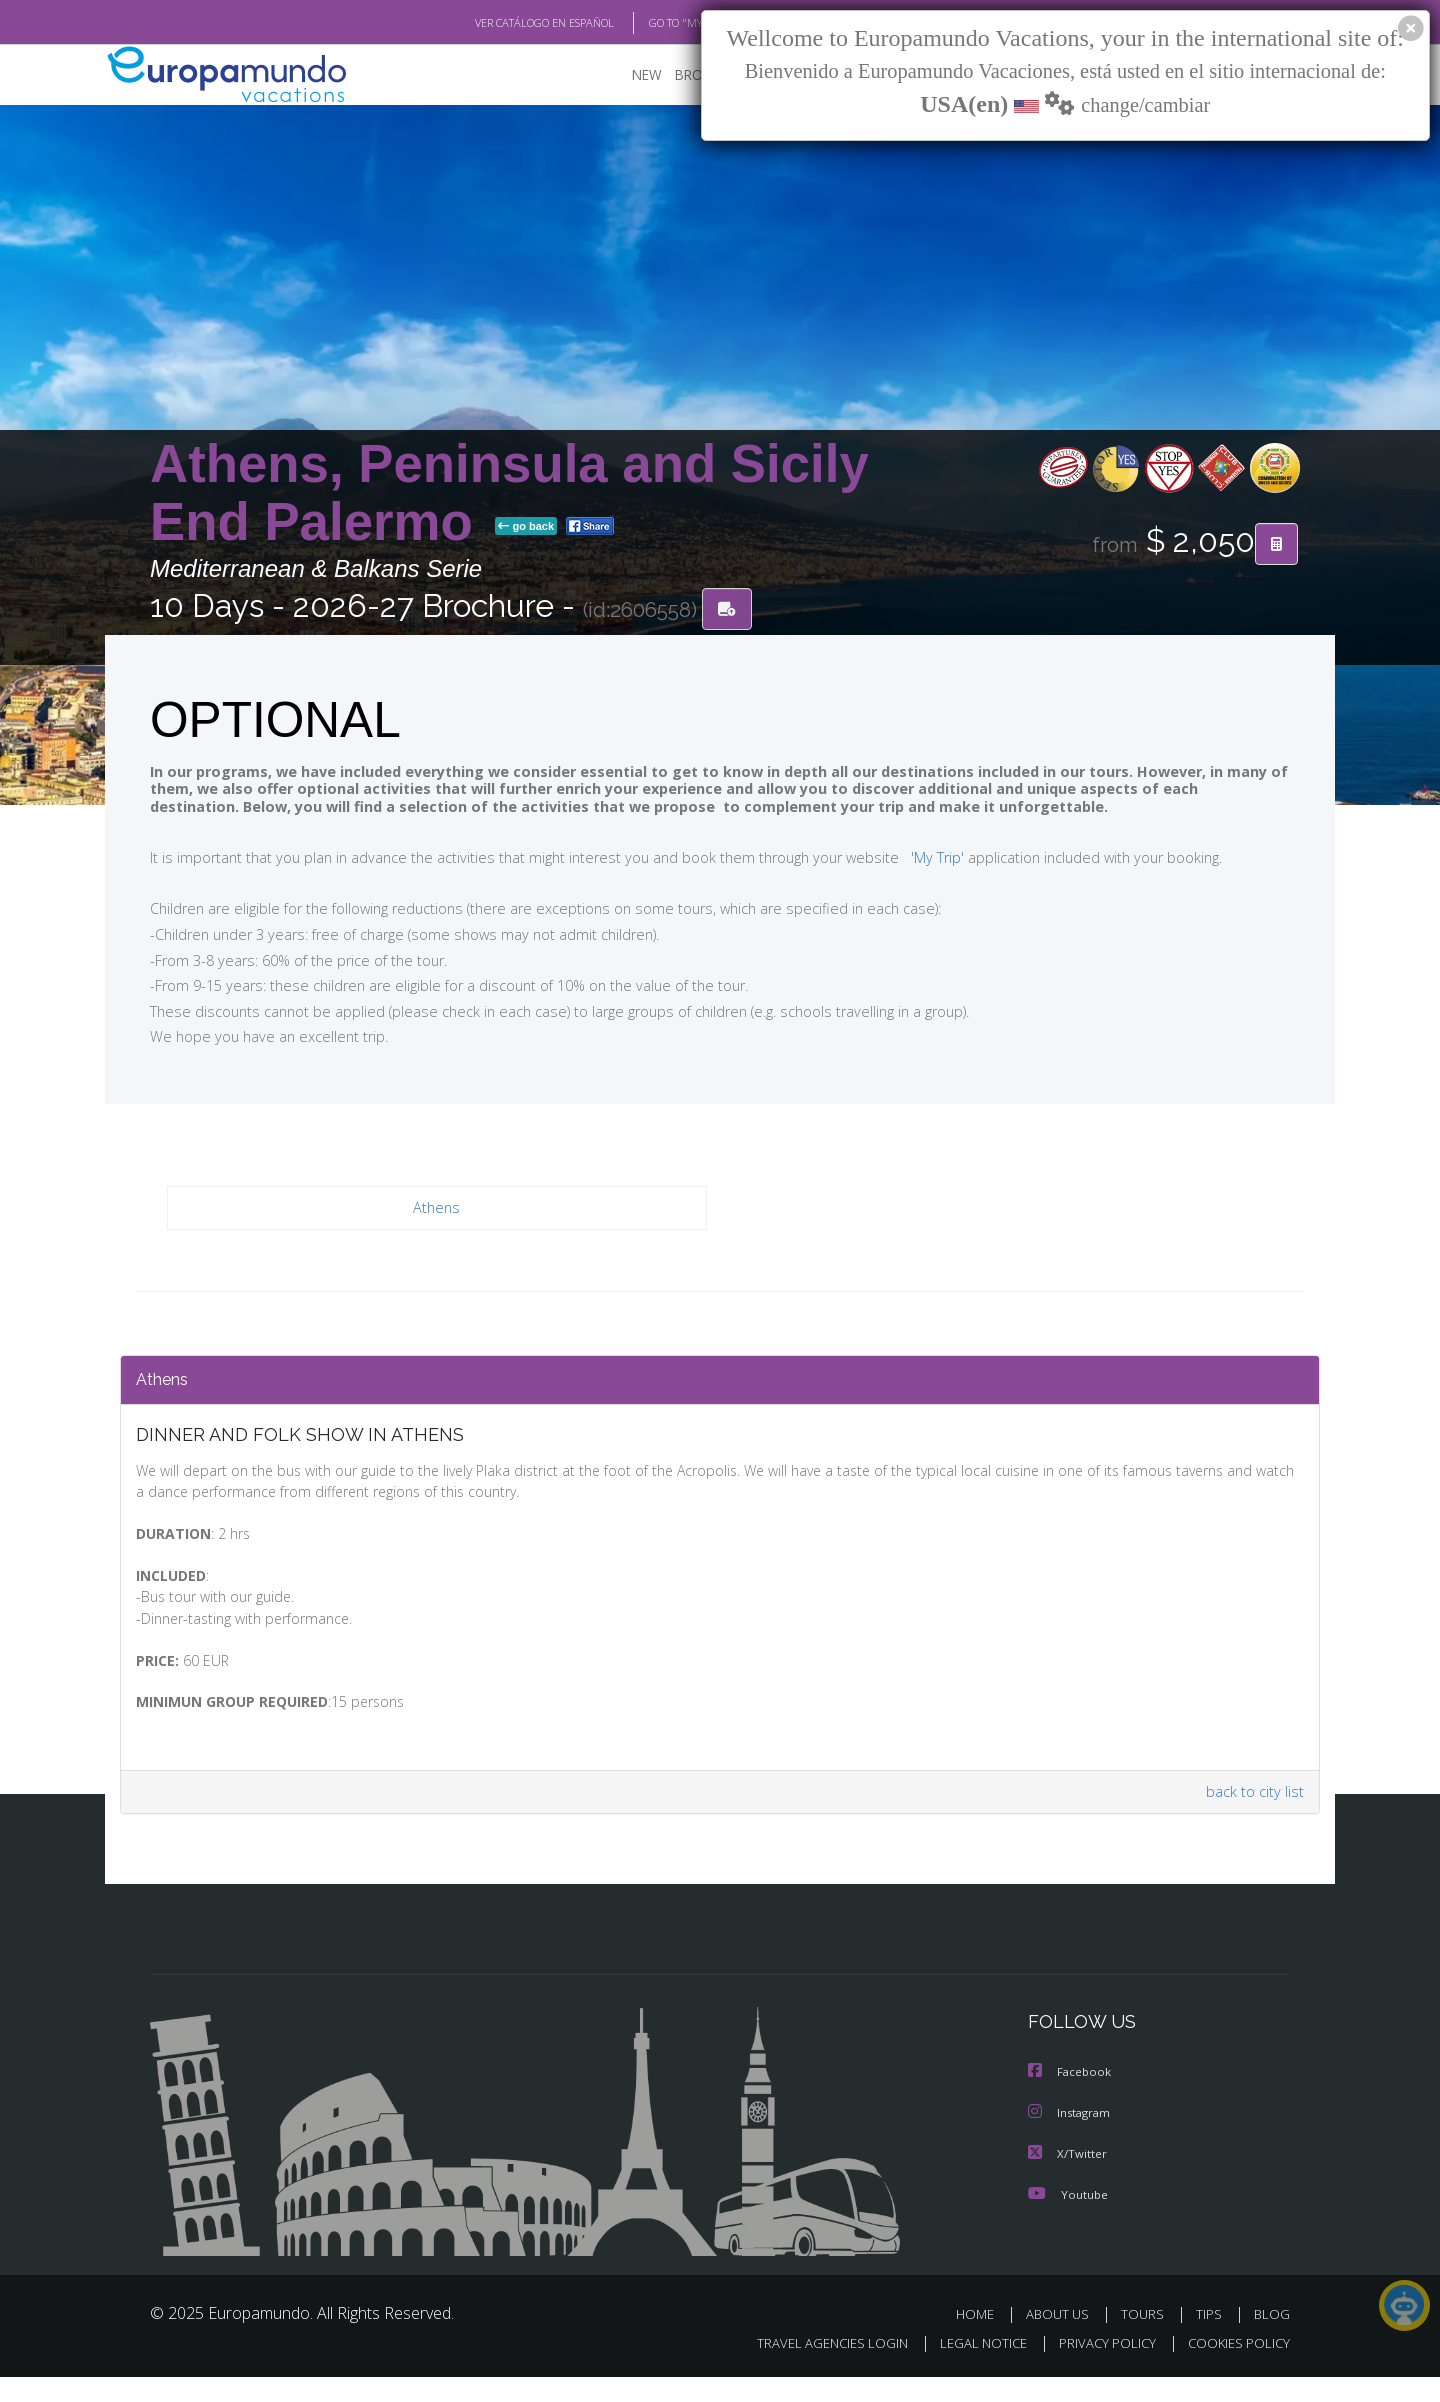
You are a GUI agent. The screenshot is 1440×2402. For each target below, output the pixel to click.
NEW (627, 75)
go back (526, 528)
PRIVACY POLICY (1098, 2368)
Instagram (1071, 2139)
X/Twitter (1068, 2179)
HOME (982, 2339)
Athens (437, 1209)
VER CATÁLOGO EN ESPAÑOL (498, 23)
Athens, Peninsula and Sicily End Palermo (509, 493)
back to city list (1252, 1819)
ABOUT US (1063, 2339)
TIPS (1211, 2339)
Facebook (1071, 2099)
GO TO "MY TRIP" (657, 23)
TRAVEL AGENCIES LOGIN (813, 2368)
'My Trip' (900, 858)
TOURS (1146, 2339)
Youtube (1068, 2219)
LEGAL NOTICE (970, 2368)
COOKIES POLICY (1234, 2368)
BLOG (1272, 2339)
